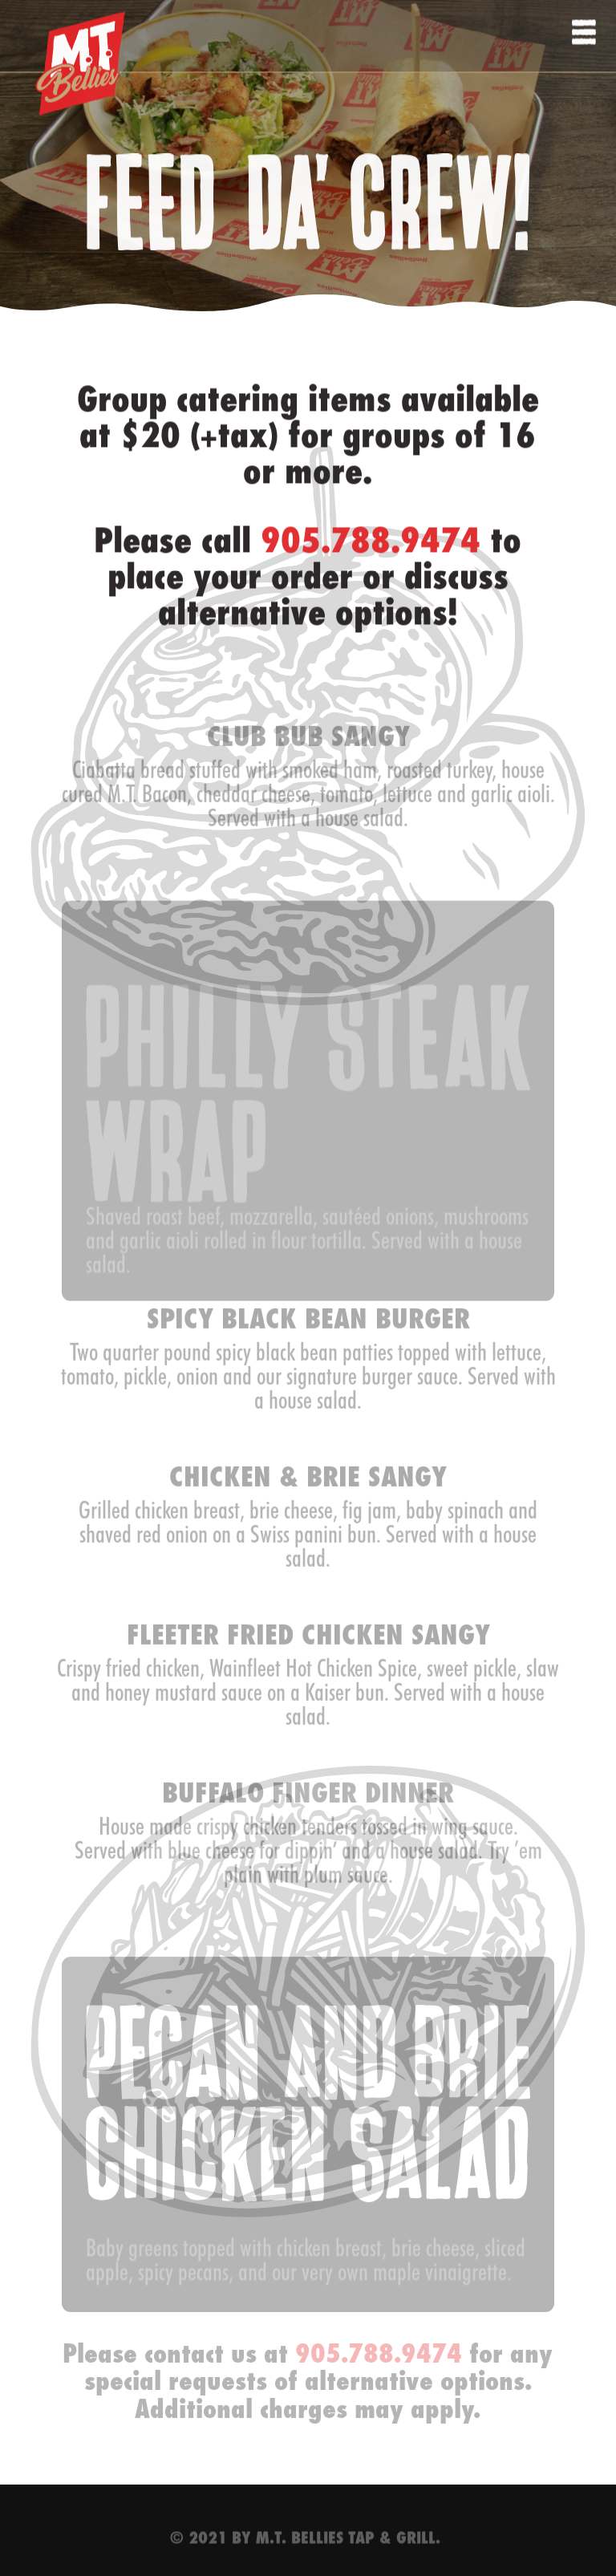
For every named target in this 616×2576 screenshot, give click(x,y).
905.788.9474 (370, 551)
